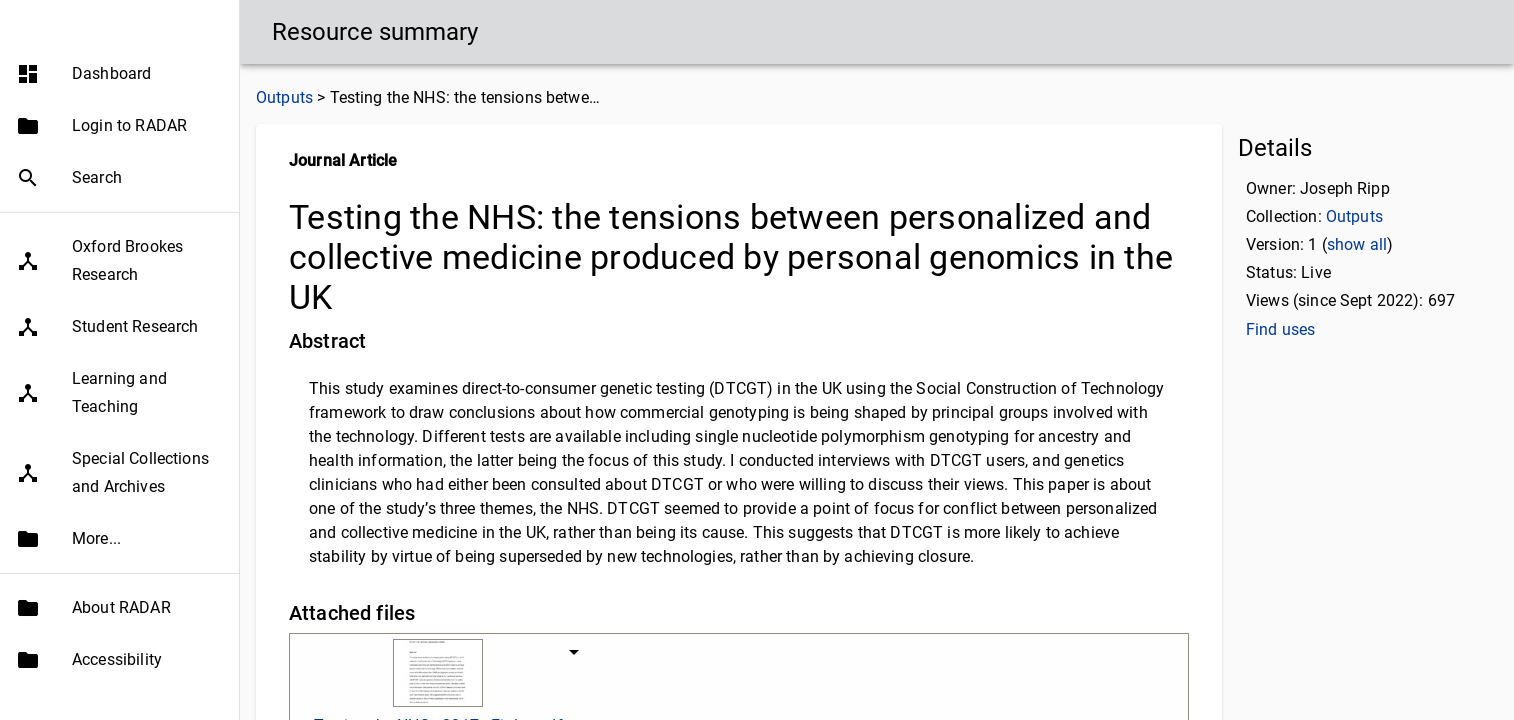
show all (1357, 244)
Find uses (1280, 329)
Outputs (284, 97)
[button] (119, 113)
